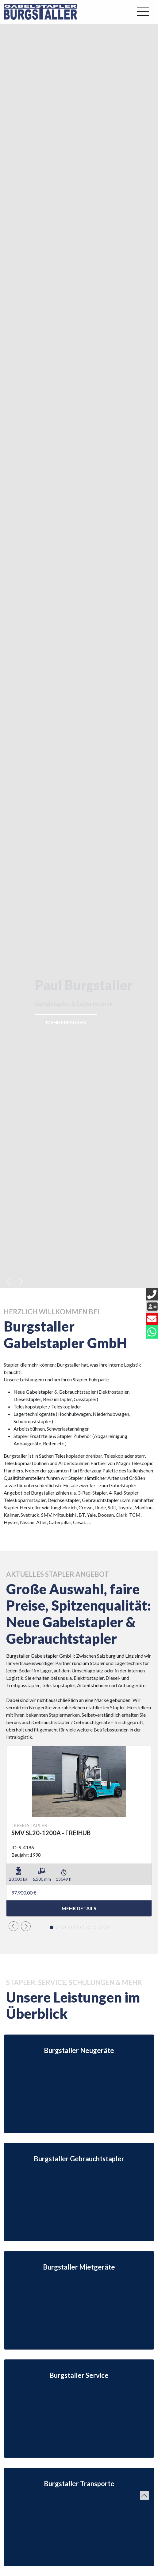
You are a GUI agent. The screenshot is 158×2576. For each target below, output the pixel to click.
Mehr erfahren (66, 1022)
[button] (9, 1281)
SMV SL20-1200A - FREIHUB (51, 1832)
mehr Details (79, 1908)
